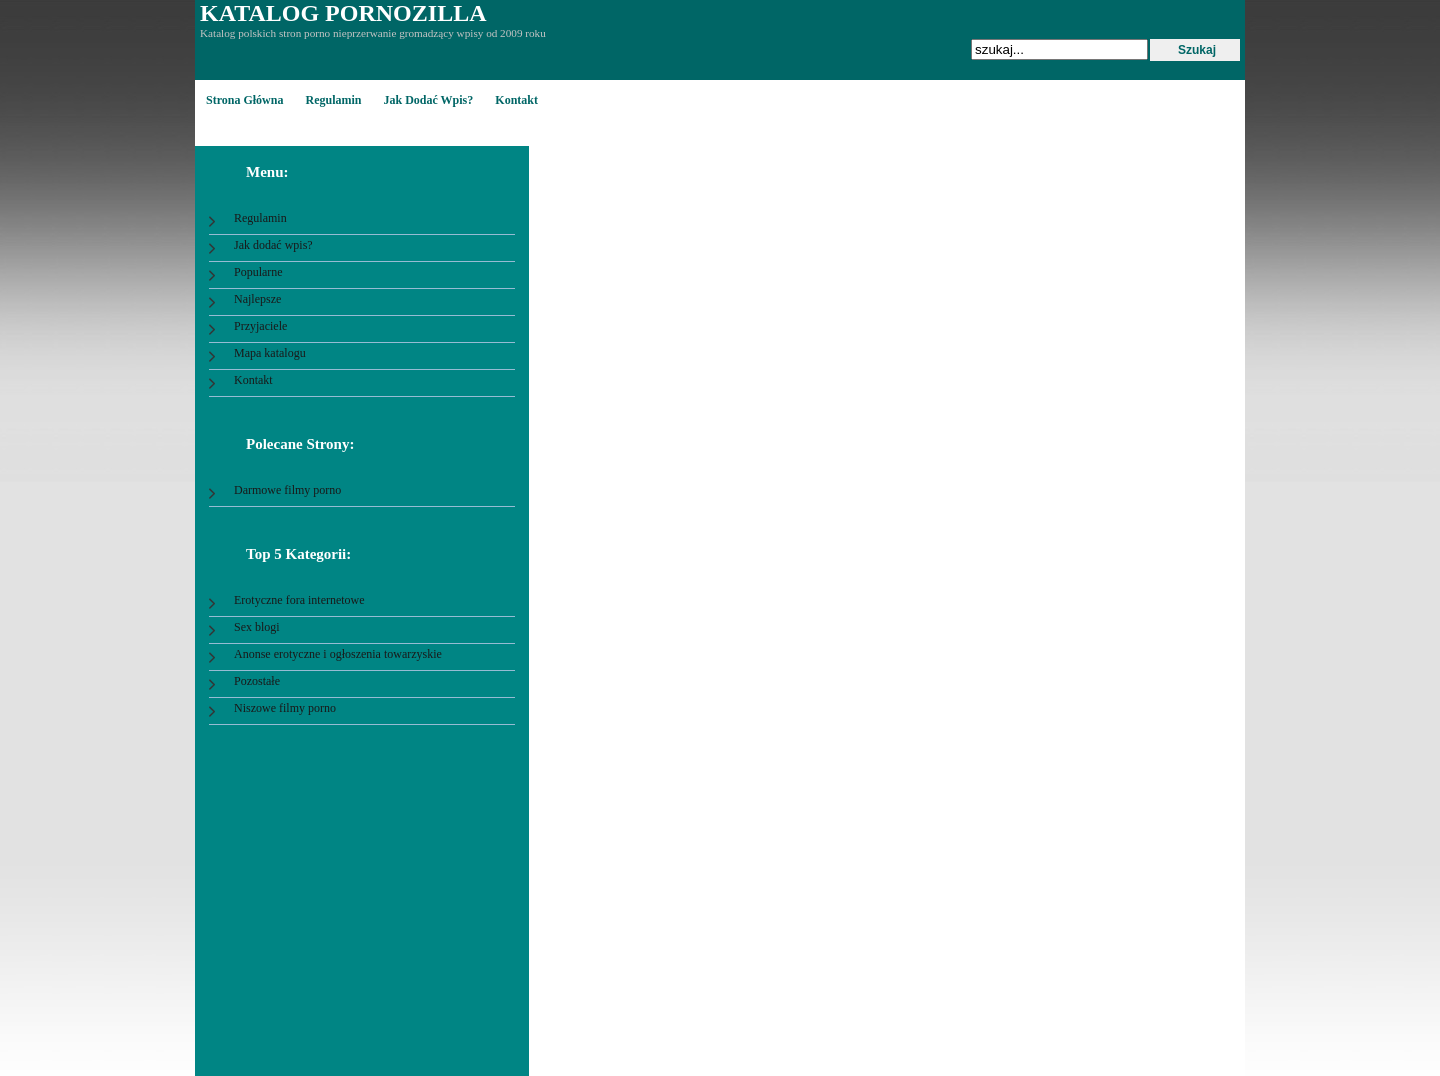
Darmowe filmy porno (287, 490)
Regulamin (333, 100)
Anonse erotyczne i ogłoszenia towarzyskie (338, 654)
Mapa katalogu (270, 353)
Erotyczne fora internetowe (299, 600)
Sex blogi (257, 627)
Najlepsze (257, 299)
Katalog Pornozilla (343, 13)
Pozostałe (257, 681)
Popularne (258, 272)
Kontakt (516, 100)
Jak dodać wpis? (428, 100)
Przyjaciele (260, 326)
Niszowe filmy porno (285, 708)
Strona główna (244, 100)
